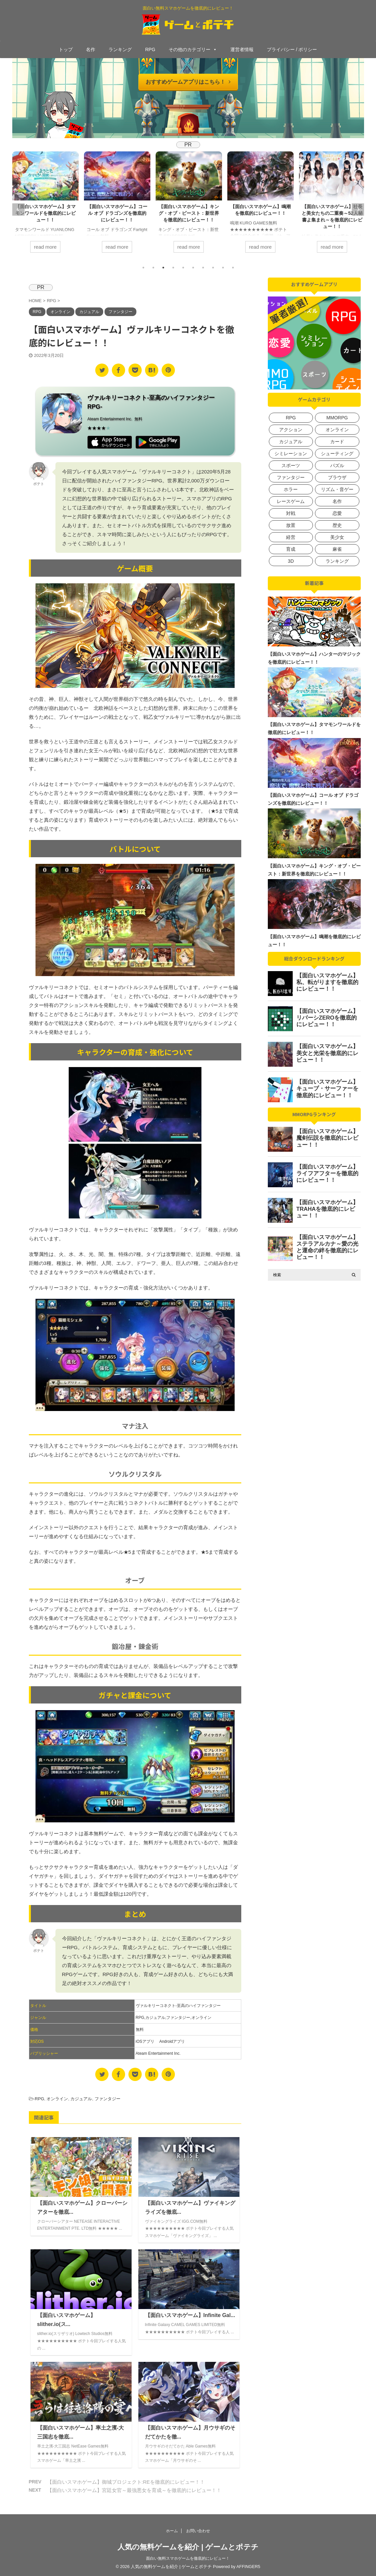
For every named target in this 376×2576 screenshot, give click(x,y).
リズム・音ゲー (337, 489)
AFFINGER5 (248, 2566)
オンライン (201, 2017)
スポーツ (290, 465)
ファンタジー (178, 2017)
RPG (150, 49)
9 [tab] (223, 267)
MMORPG (337, 417)
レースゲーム (291, 501)
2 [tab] (153, 267)
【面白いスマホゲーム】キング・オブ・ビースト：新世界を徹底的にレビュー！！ (189, 213)
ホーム (172, 2531)
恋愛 (337, 513)
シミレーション (290, 453)
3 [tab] (163, 267)
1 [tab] (143, 267)
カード (337, 441)
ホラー (291, 489)
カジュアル (155, 2017)
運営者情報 (242, 49)
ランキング (120, 49)
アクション (290, 429)
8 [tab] (213, 267)
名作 (90, 49)
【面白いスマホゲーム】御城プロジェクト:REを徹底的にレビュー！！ (126, 2482)
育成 (290, 549)
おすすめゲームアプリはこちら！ (188, 82)
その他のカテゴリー (193, 49)
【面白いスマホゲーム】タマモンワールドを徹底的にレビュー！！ (45, 213)
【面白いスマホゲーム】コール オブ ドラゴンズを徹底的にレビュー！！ (117, 213)
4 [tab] (173, 267)
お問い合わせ (198, 2531)
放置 (290, 525)
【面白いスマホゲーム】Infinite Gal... (190, 2315)
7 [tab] (203, 267)
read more (45, 247)
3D (291, 561)
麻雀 (337, 549)
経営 (290, 537)
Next (358, 209)
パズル (337, 465)
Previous (18, 209)
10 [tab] (233, 267)
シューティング (337, 453)
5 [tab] (183, 267)
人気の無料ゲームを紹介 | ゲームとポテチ (187, 2547)
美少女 (337, 537)
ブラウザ (337, 477)
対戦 (290, 513)
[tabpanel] (45, 205)
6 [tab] (193, 267)
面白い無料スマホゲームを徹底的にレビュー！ (188, 2558)
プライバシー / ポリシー (292, 49)
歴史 (337, 525)
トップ (66, 49)
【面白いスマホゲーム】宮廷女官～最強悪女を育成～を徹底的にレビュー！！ (134, 2490)
